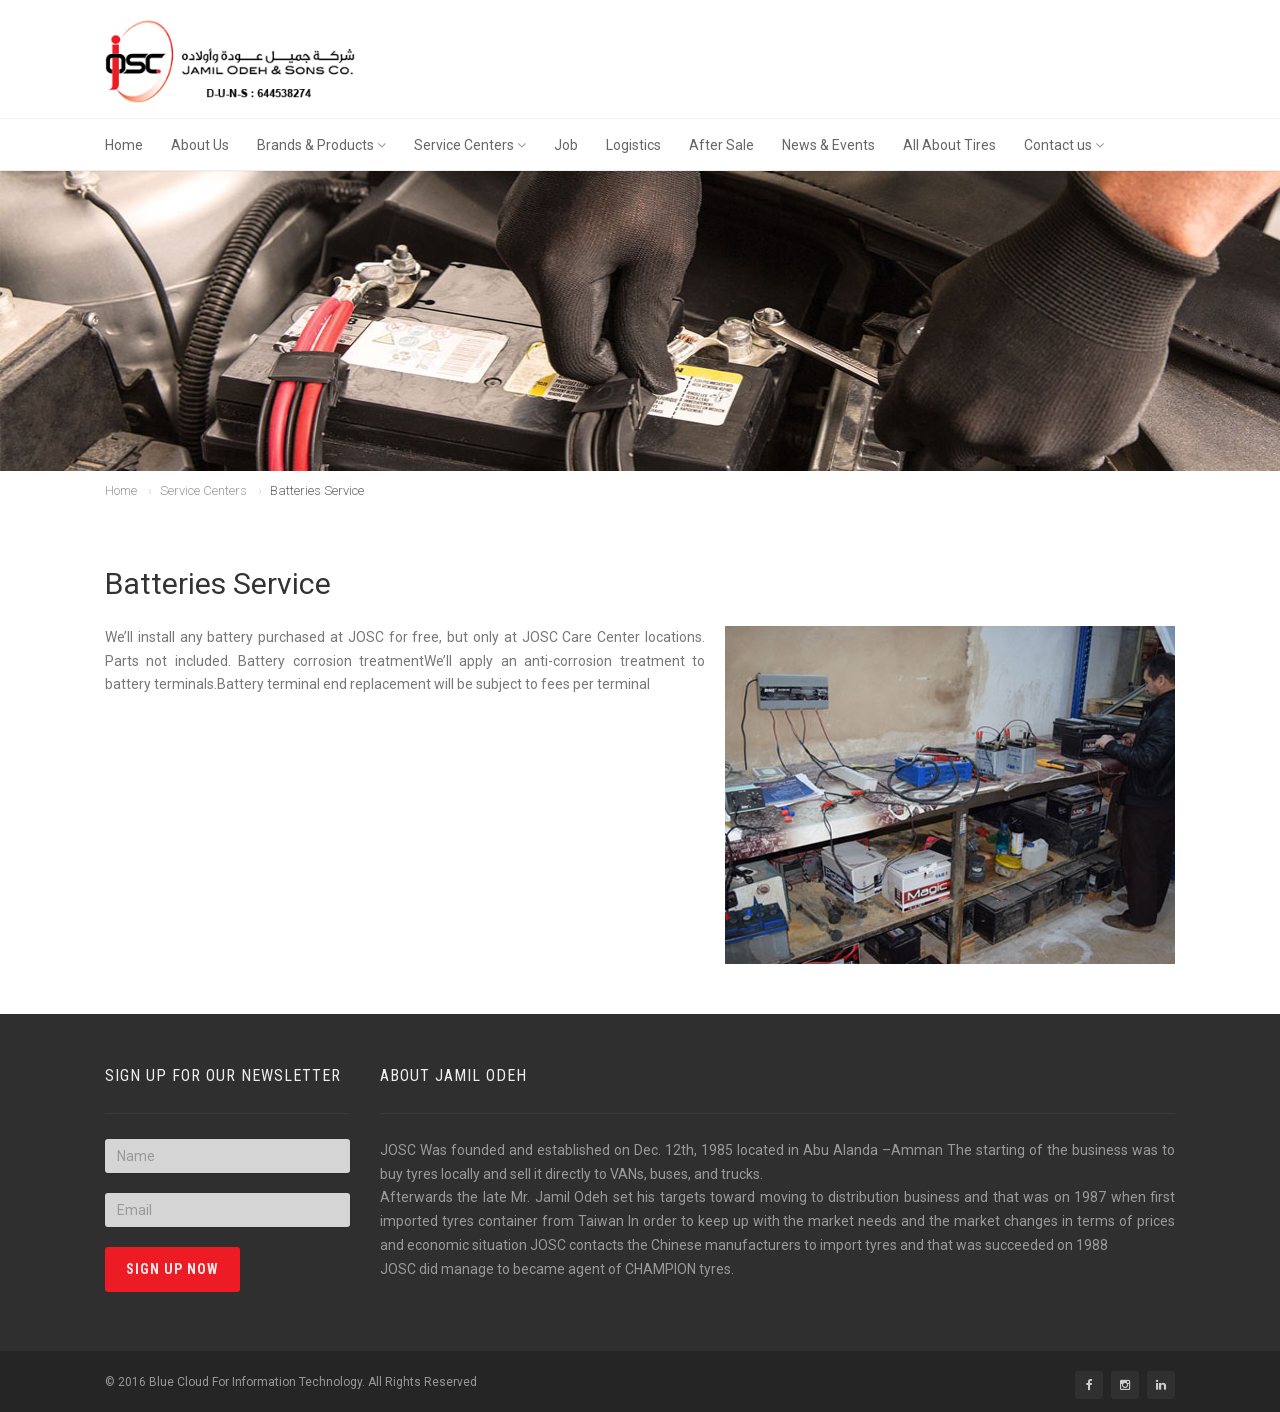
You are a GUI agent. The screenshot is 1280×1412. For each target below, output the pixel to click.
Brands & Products (321, 145)
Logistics (633, 145)
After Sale (721, 145)
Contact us (1064, 145)
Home (124, 145)
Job (566, 145)
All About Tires (949, 145)
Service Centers (470, 145)
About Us (200, 145)
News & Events (828, 145)
